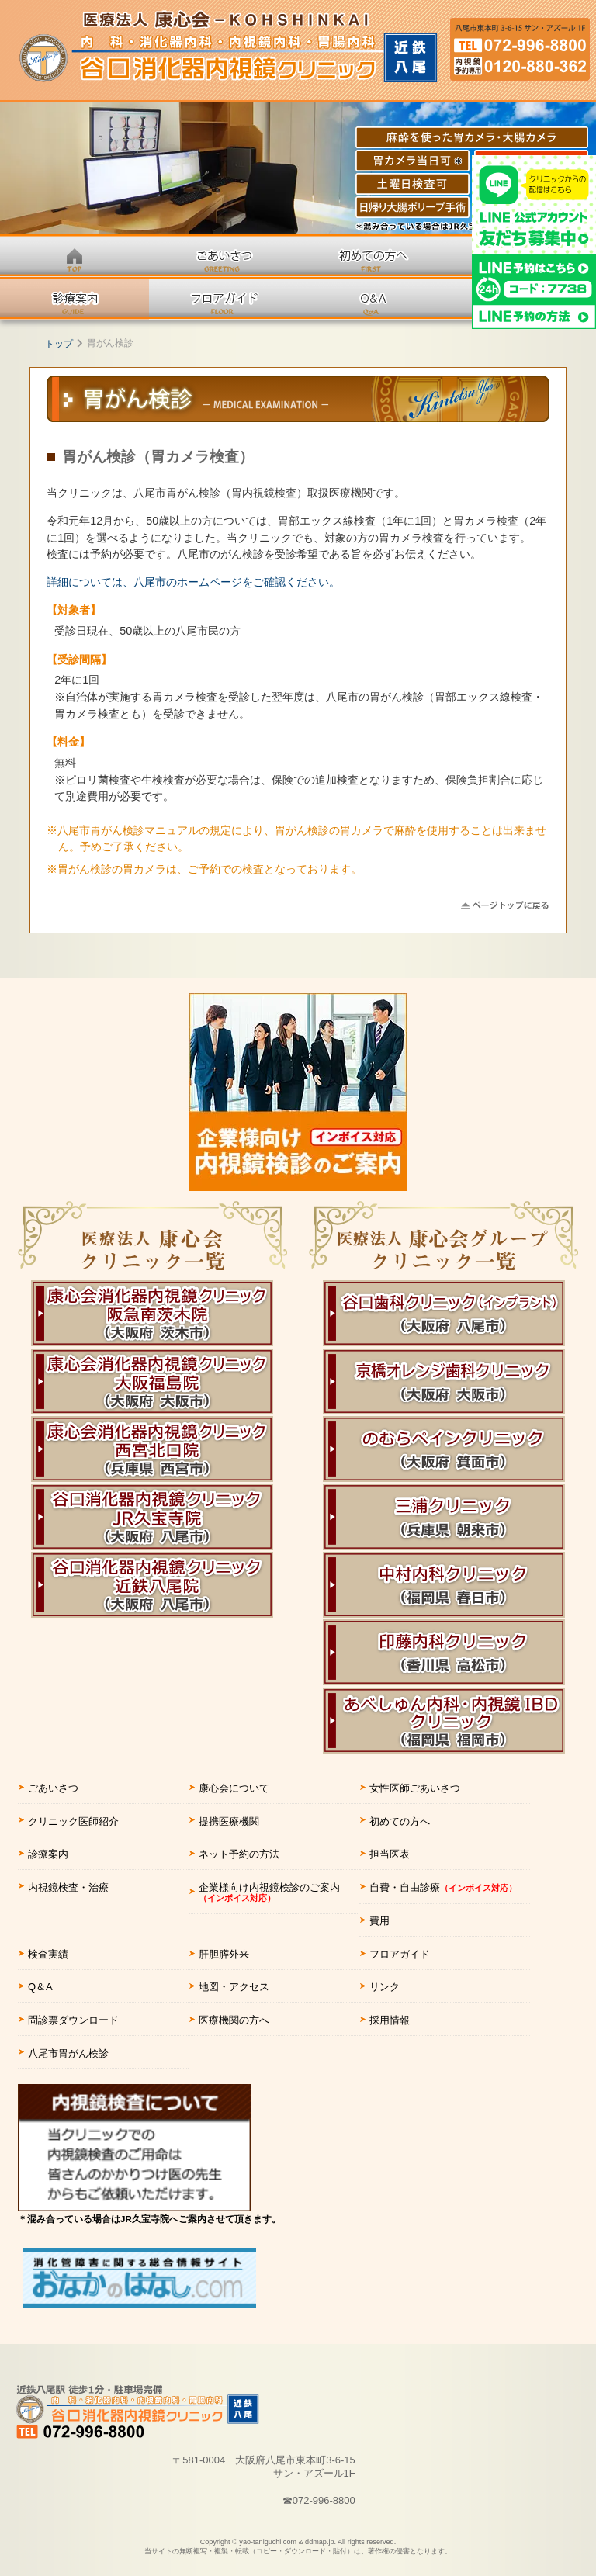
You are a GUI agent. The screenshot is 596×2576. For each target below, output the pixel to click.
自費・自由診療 (443, 1887)
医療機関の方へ (234, 2020)
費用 (379, 1921)
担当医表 (389, 1854)
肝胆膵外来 (224, 1954)
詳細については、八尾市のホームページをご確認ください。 (193, 582)
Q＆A (40, 1987)
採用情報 (389, 2020)
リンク (384, 1987)
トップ (59, 343)
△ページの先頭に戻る (504, 905)
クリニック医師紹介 (73, 1821)
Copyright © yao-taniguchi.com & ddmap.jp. (298, 2546)
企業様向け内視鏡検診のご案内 (269, 1892)
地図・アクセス (234, 1987)
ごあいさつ (53, 1788)
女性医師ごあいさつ (414, 1788)
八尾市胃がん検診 (68, 2053)
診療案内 (48, 1854)
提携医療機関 (229, 1821)
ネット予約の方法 (239, 1854)
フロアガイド (399, 1954)
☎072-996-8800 (318, 2500)
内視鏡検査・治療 (68, 1887)
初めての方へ (399, 1821)
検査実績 (48, 1954)
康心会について (234, 1788)
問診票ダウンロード (73, 2020)
